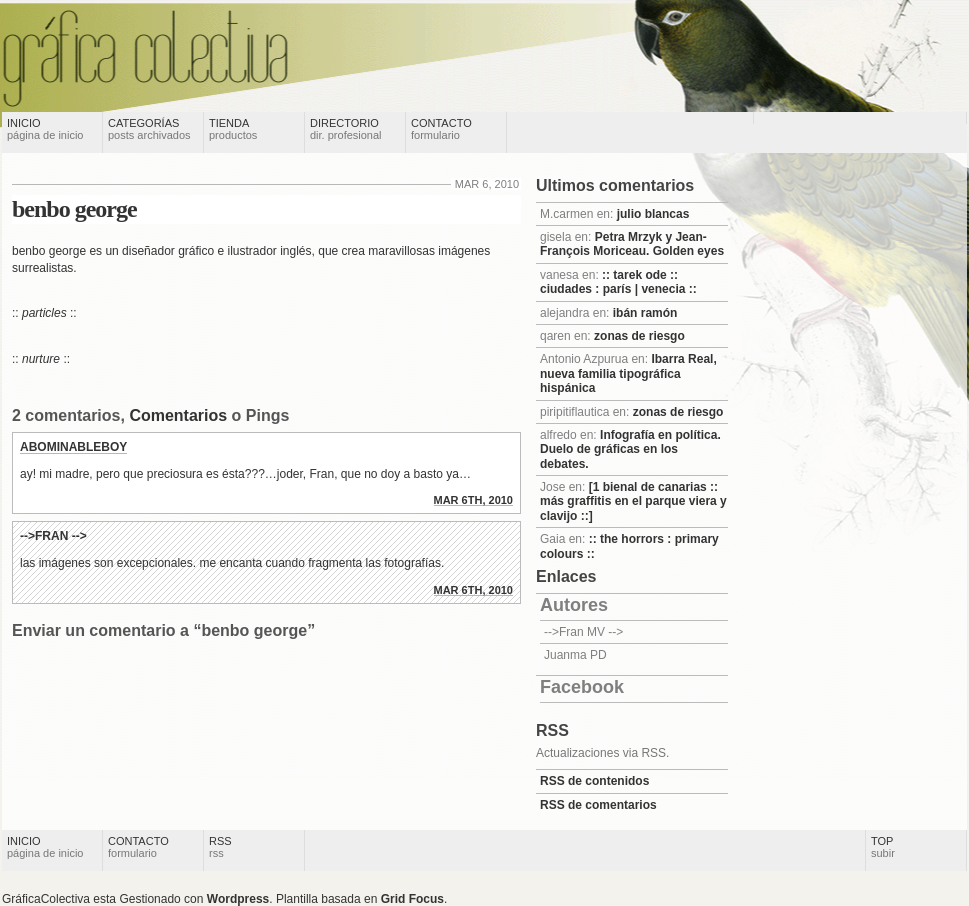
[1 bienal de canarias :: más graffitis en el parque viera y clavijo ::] (633, 501)
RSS (220, 847)
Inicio (45, 129)
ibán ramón (645, 313)
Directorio (346, 129)
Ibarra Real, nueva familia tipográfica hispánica (628, 373)
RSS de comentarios (598, 805)
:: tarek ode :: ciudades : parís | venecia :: (618, 282)
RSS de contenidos (594, 781)
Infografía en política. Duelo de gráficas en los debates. (630, 449)
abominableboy (73, 447)
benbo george (74, 209)
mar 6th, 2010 (473, 500)
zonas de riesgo (639, 336)
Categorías (149, 129)
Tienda (233, 129)
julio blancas (653, 214)
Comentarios (178, 415)
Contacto (441, 129)
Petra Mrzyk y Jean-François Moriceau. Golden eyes (632, 244)
